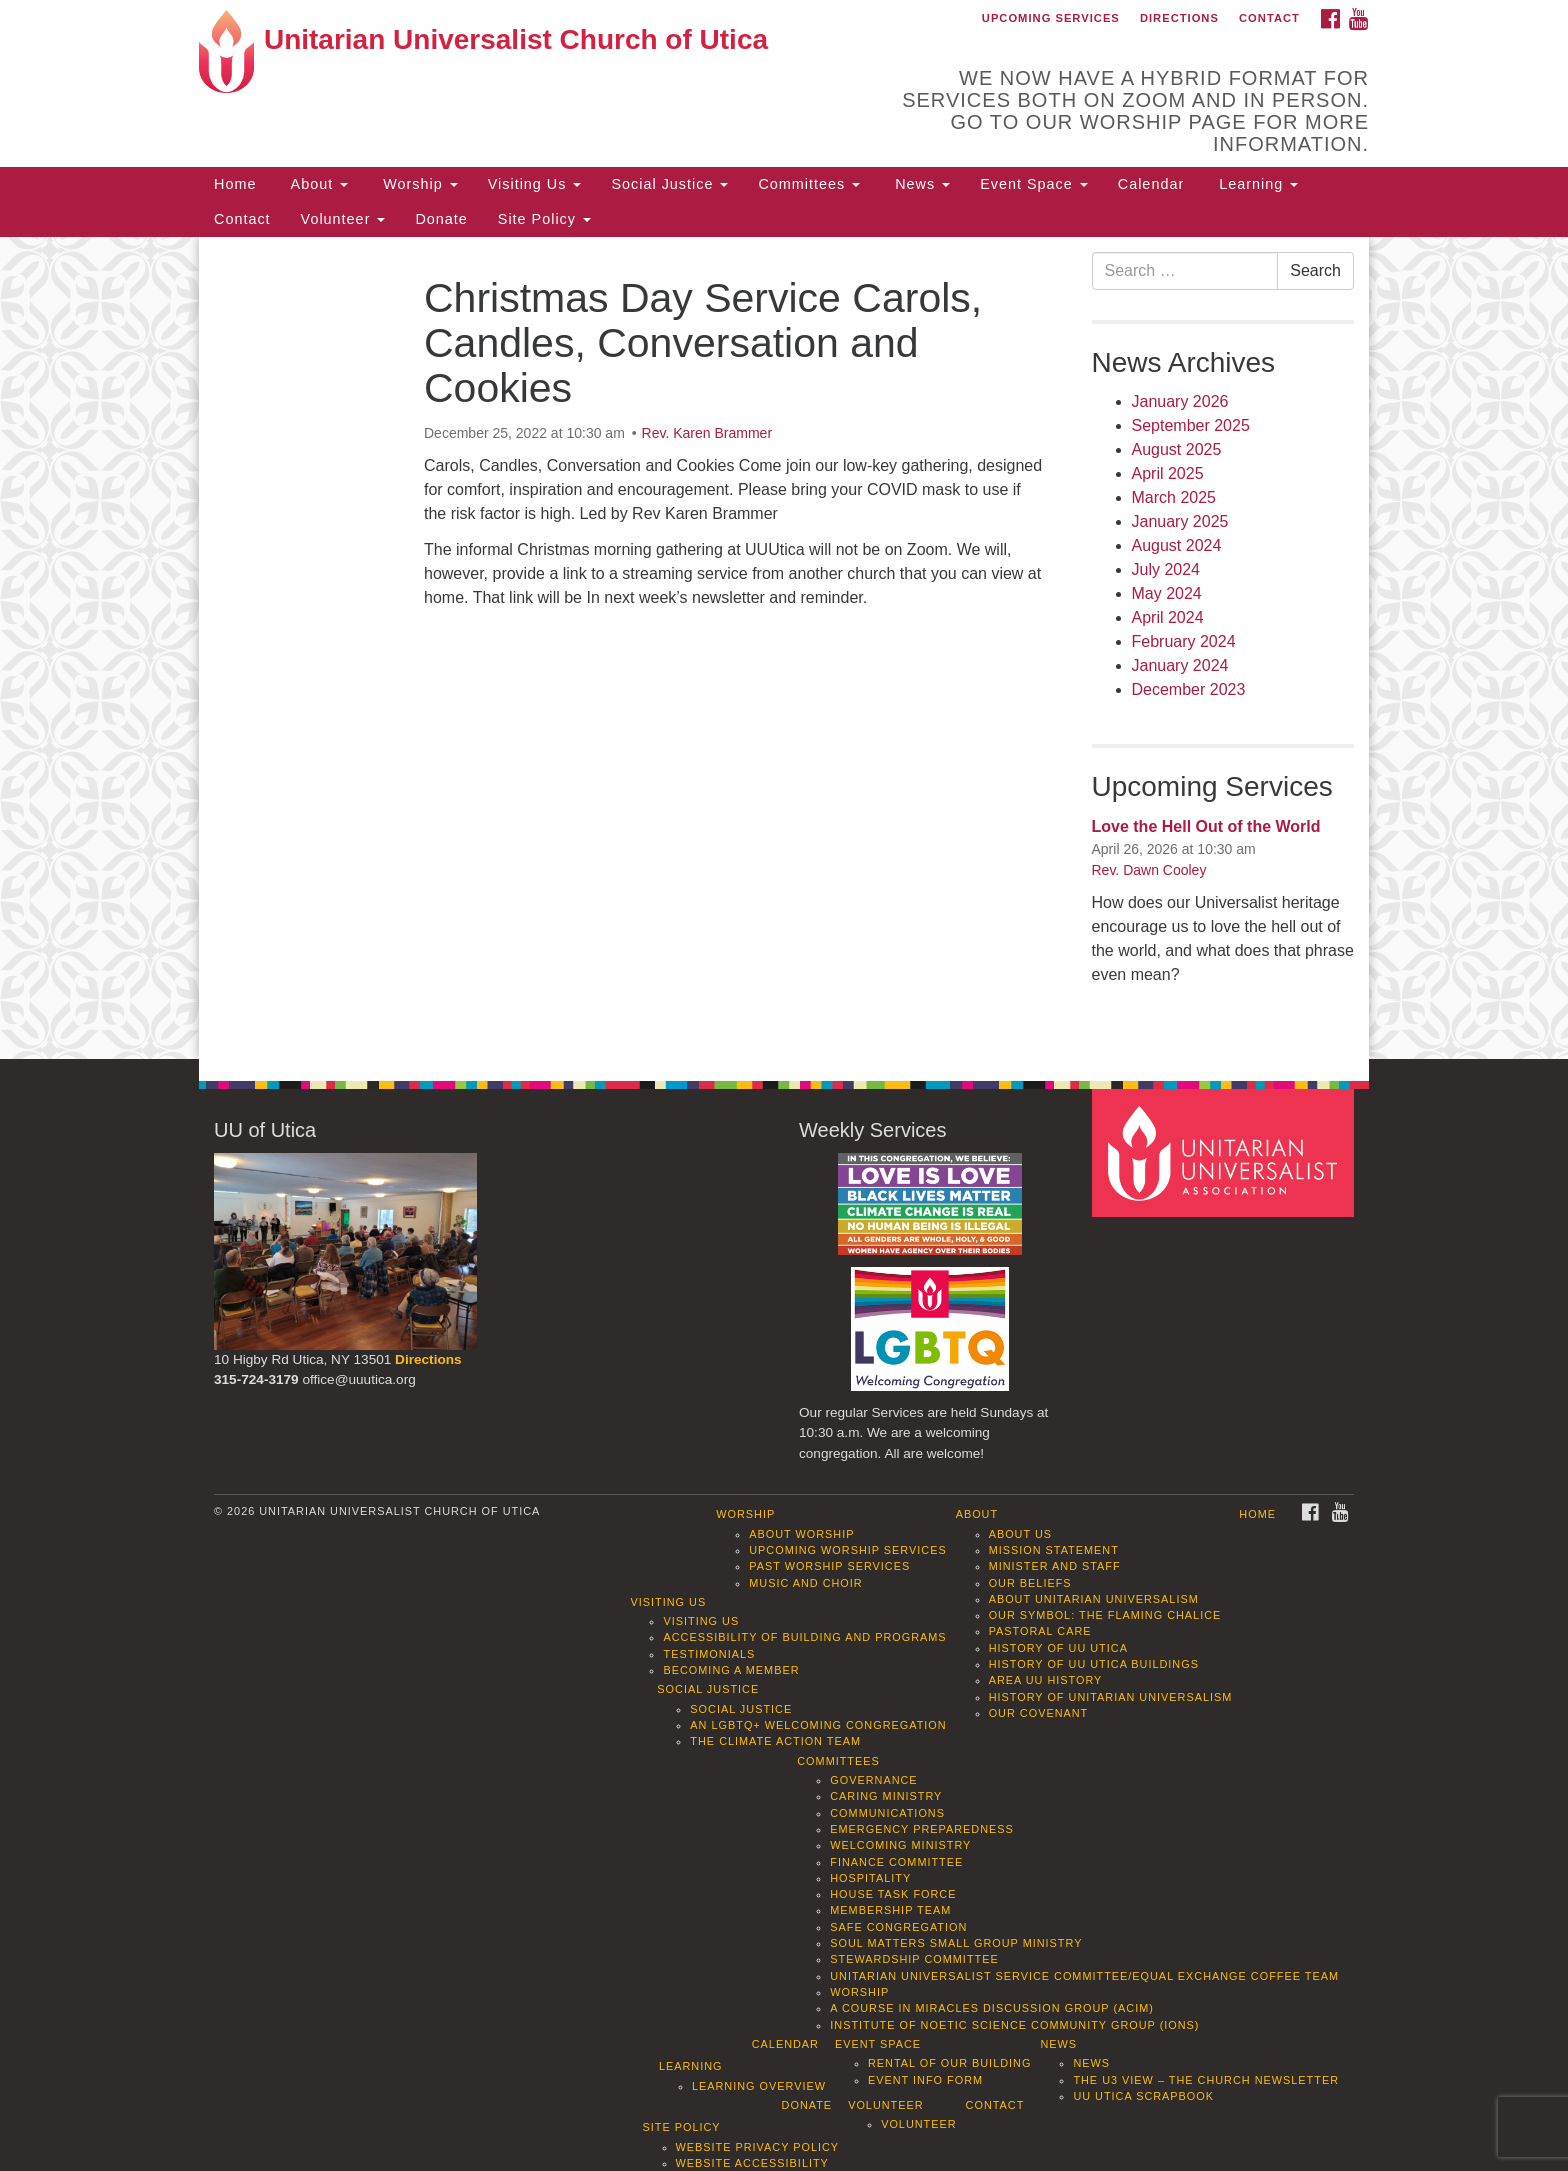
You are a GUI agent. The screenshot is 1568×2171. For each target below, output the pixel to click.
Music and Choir (806, 1583)
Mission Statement (1054, 1550)
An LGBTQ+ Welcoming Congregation (818, 1725)
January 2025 (1180, 521)
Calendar (1151, 184)
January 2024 (1180, 665)
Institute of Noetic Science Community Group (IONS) (1014, 2025)
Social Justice (669, 184)
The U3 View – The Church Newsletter (1206, 2080)
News (920, 184)
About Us (1020, 1534)
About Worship (801, 1534)
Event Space (1034, 184)
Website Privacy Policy (758, 2147)
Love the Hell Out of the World (1206, 826)
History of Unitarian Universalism (1111, 1697)
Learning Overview (759, 2086)
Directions (1179, 18)
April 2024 (1168, 617)
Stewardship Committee (914, 1959)
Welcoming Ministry (900, 1845)
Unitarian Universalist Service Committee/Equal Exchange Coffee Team (1084, 1976)
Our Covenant (1039, 1713)
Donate (441, 219)
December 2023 (1189, 689)
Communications (887, 1813)
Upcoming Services (1051, 18)
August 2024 (1177, 545)
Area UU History (1046, 1680)
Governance (873, 1780)
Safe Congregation (898, 1927)
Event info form (925, 2080)
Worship (418, 184)
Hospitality (870, 1878)
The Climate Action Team (775, 1741)
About (317, 184)
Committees (809, 184)
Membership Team (890, 1910)
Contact (1269, 18)
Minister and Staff (1055, 1566)
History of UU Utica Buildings (1094, 1664)
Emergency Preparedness (922, 1829)
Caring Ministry (886, 1796)
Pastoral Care (1040, 1631)
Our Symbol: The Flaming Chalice (1105, 1615)
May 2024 (1167, 593)
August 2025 (1177, 449)
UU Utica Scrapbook (1143, 2096)
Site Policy (544, 219)
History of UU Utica (1058, 1648)
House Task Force (893, 1894)
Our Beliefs (1030, 1583)
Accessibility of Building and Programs (804, 1637)
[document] (784, 648)
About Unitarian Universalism (1094, 1599)
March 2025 (1174, 497)
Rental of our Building (949, 2063)
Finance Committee (896, 1862)
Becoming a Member (731, 1670)
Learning (1256, 184)
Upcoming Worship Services (847, 1550)
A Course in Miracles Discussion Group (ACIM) (992, 2008)
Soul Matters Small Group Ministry (956, 1943)
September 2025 (1191, 425)
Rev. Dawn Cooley (1149, 870)
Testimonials (709, 1654)
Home (235, 184)
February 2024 (1184, 641)
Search (1315, 270)
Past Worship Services (829, 1566)
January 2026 (1180, 401)
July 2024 (1166, 569)
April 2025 (1168, 473)
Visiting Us (535, 184)
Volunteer (343, 219)
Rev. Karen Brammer (707, 433)
